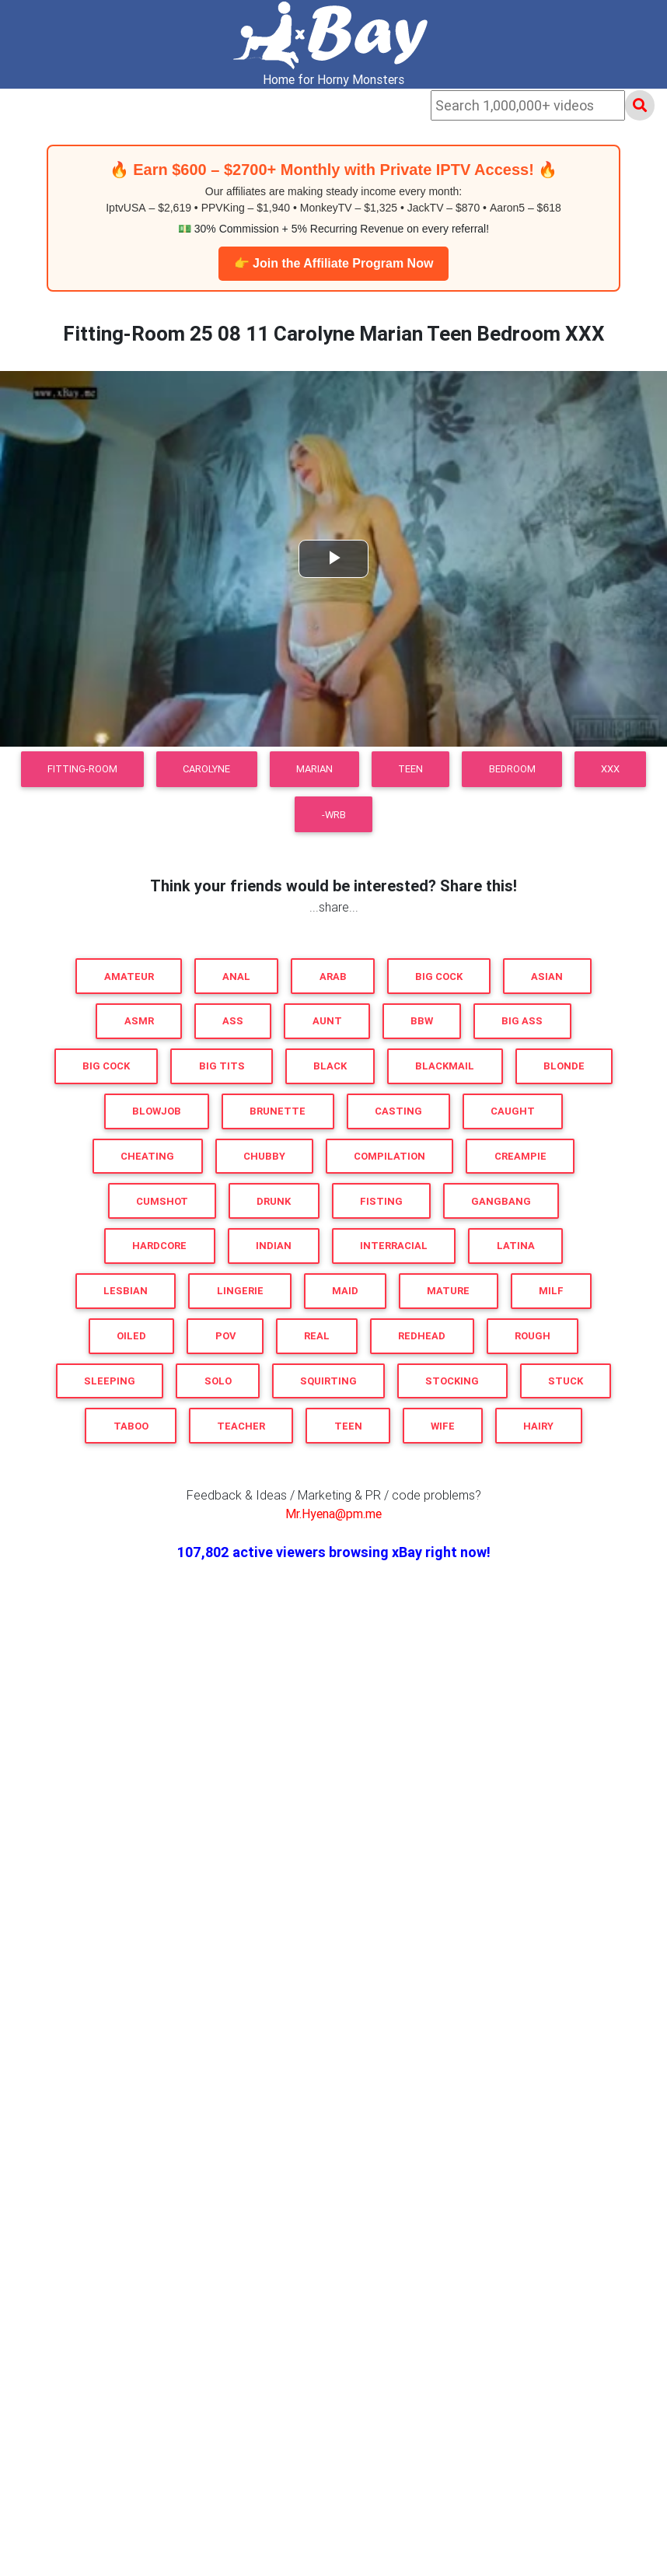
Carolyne (206, 768)
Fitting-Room (82, 768)
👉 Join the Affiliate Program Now (334, 263)
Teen (410, 768)
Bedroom (512, 768)
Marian (314, 768)
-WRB (334, 814)
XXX (610, 768)
